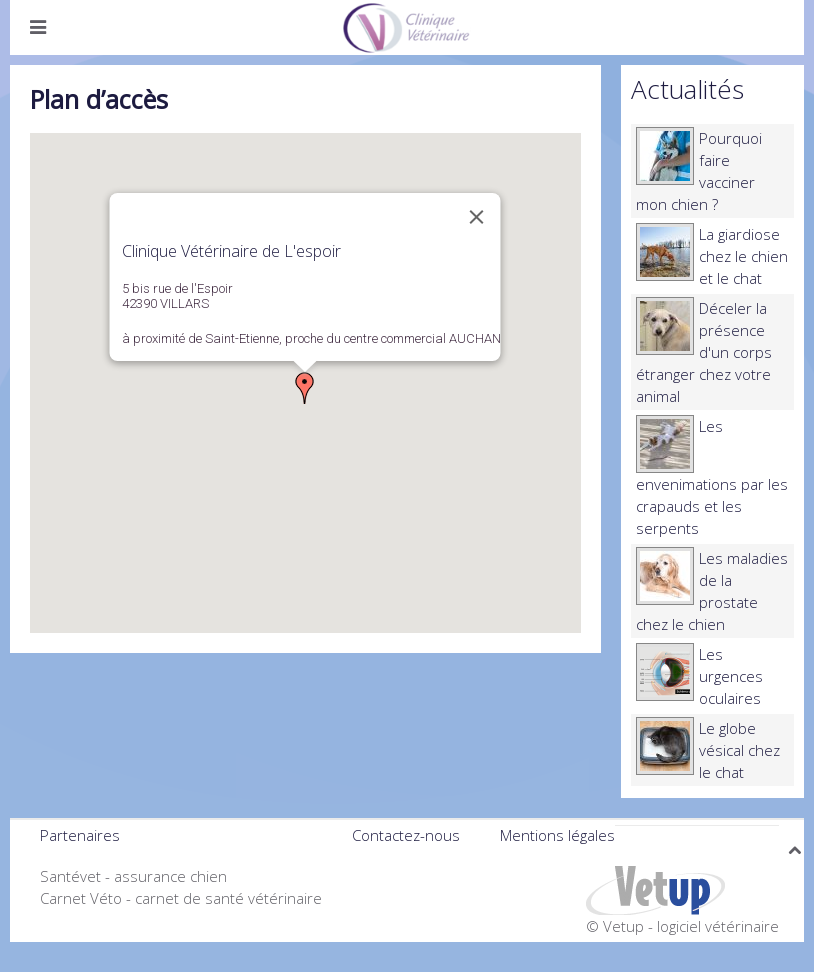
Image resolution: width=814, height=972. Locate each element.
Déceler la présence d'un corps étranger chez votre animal (704, 352)
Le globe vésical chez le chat (739, 750)
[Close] (477, 217)
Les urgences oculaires (731, 676)
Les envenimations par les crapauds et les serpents (712, 477)
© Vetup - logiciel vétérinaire (682, 926)
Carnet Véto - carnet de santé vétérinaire (181, 898)
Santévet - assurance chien (133, 876)
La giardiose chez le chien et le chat (743, 256)
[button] (305, 388)
